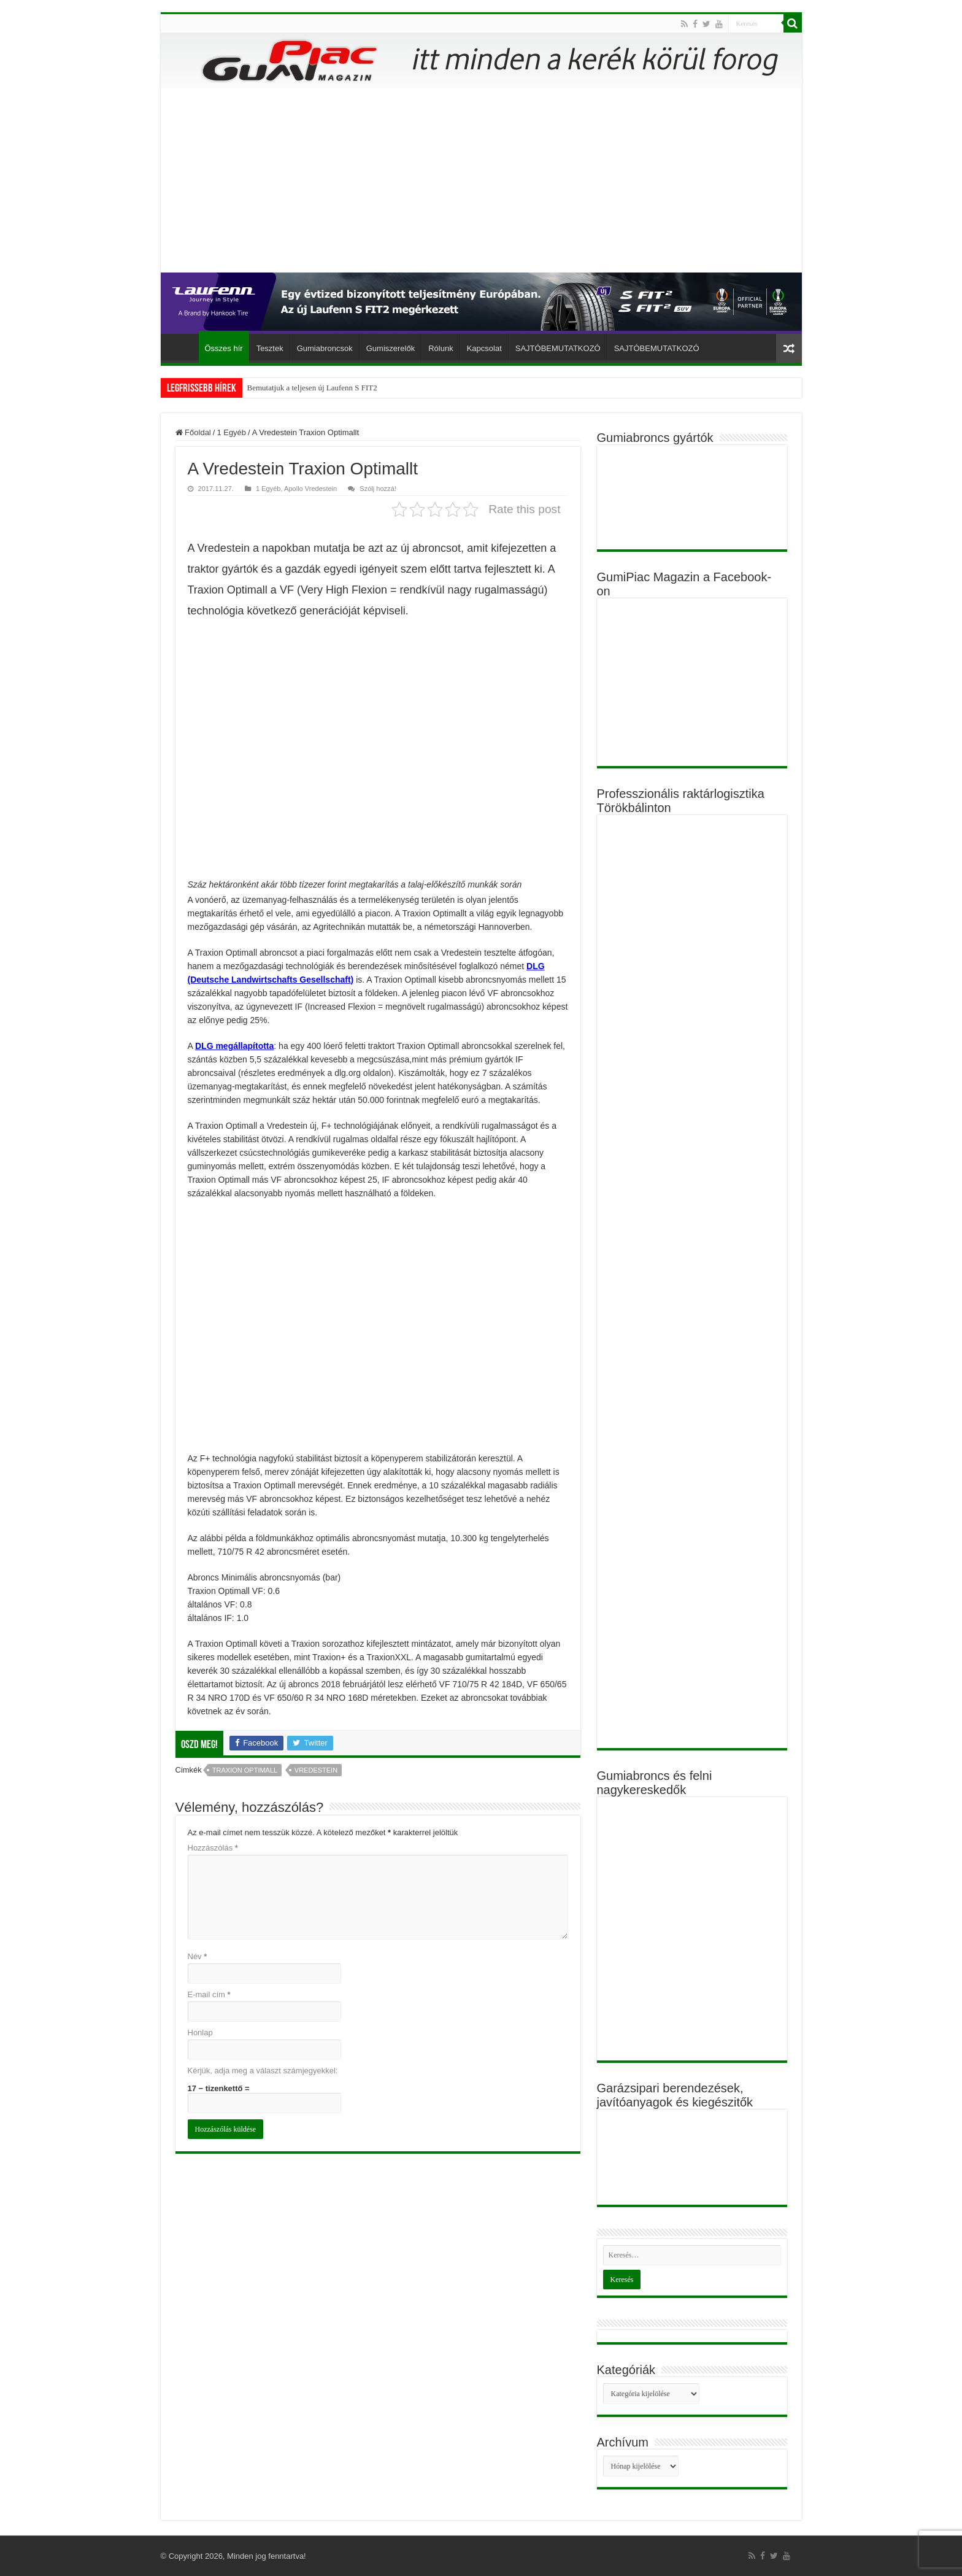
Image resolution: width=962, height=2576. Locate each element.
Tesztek (269, 348)
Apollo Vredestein (310, 488)
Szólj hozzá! (378, 488)
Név (197, 1956)
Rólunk (440, 348)
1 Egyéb (231, 432)
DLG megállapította (234, 1046)
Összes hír (224, 348)
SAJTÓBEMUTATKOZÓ (558, 348)
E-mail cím (209, 1994)
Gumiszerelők (390, 348)
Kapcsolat (484, 348)
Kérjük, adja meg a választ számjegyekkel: (263, 2070)
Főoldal (183, 347)
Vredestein (315, 1770)
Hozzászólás (213, 1847)
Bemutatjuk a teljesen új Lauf (294, 387)
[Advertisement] (481, 180)
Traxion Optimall (244, 1770)
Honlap (200, 2032)
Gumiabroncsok (325, 348)
